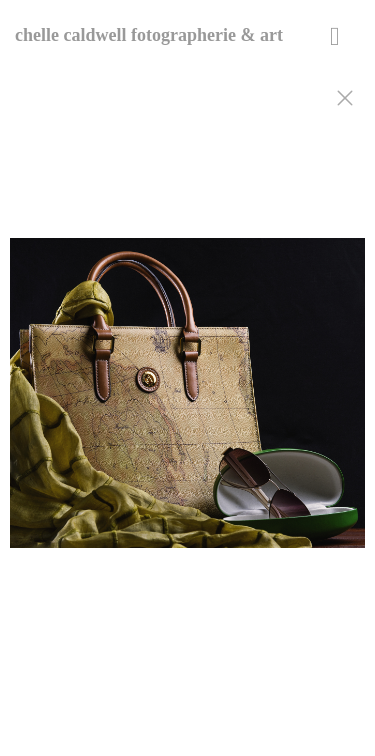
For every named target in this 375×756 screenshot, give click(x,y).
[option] (187, 403)
